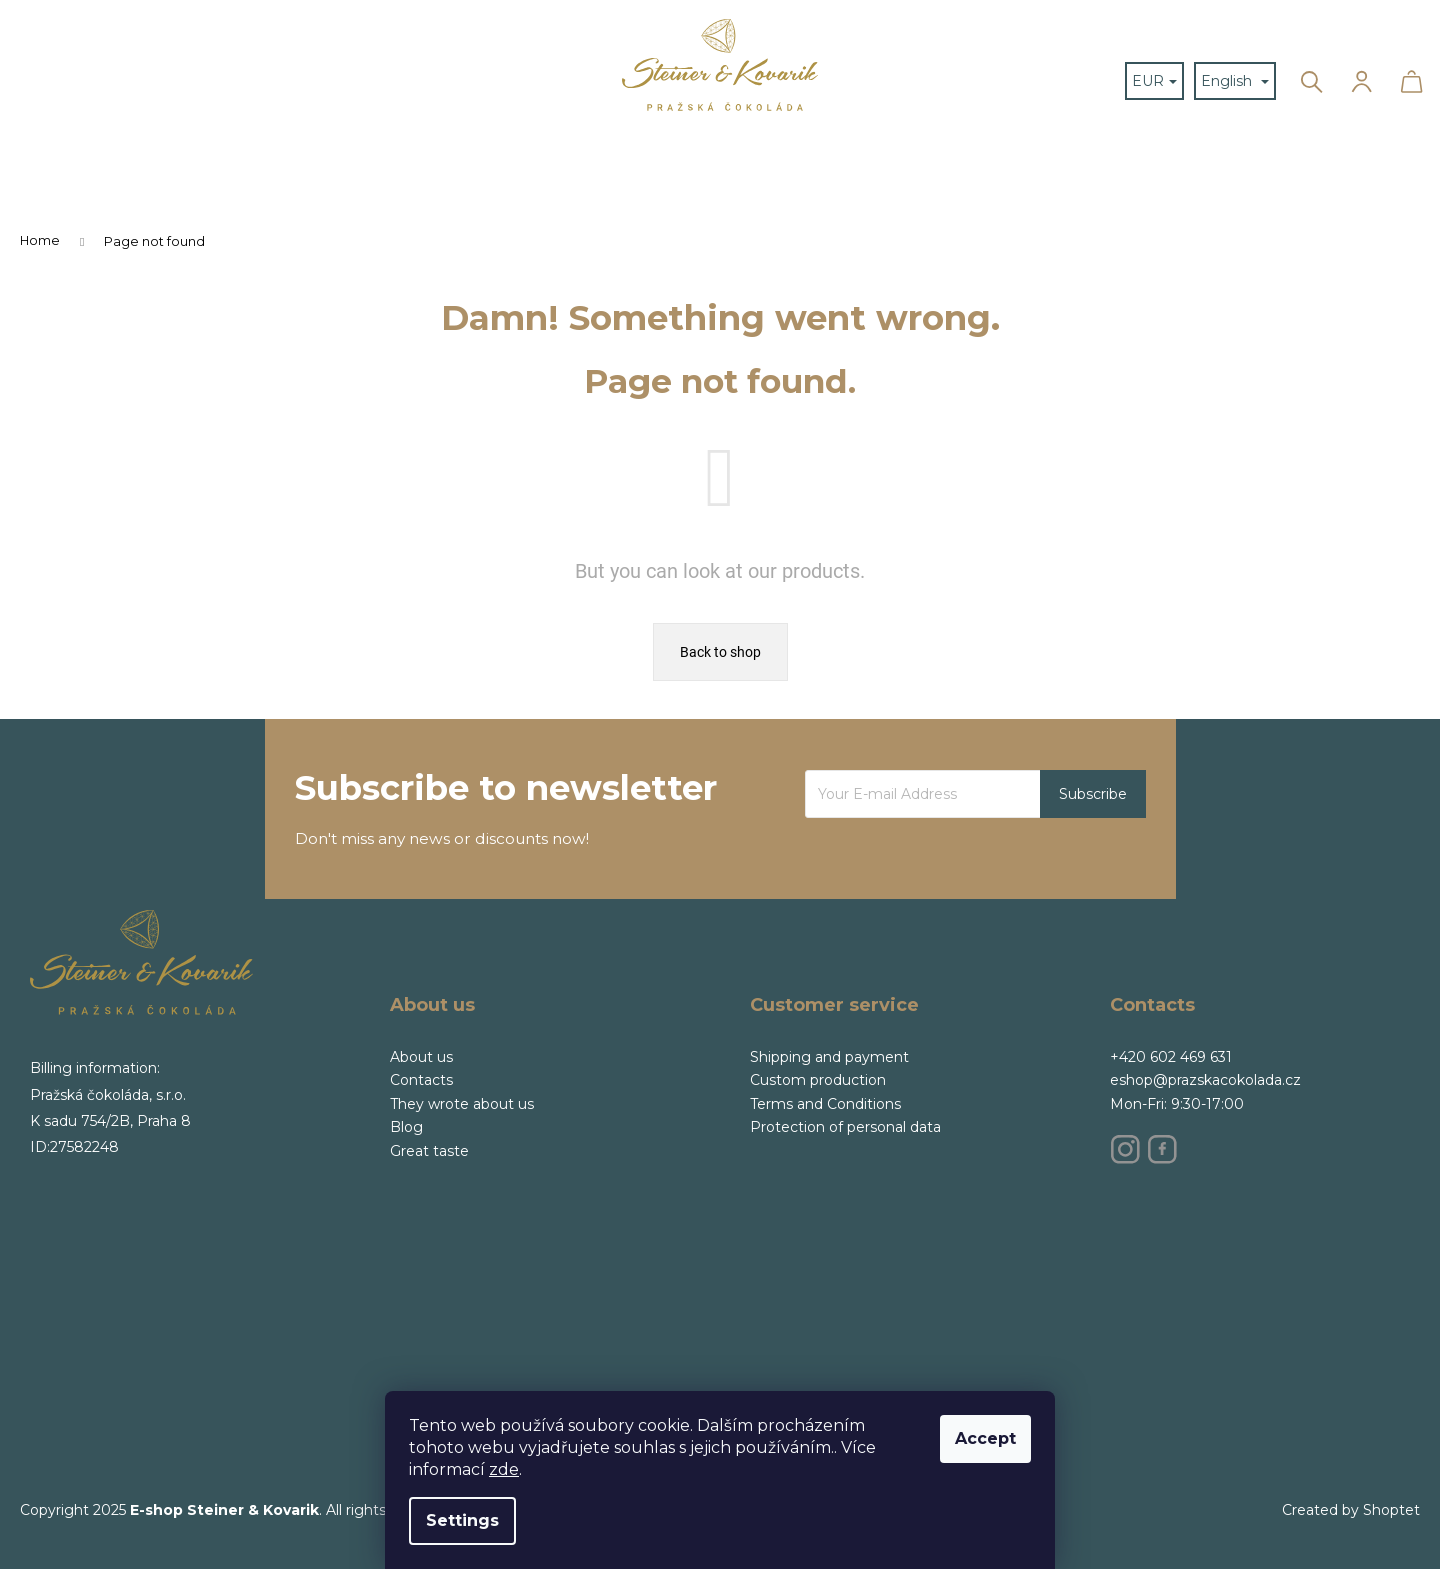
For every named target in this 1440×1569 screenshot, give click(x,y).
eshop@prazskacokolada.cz (1205, 1080)
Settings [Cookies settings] (462, 1520)
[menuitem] (482, 35)
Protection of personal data (845, 1127)
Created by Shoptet (1351, 1510)
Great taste (429, 1151)
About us (421, 1057)
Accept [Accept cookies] (985, 1438)
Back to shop (720, 652)
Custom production (818, 1080)
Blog (406, 1127)
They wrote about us (462, 1104)
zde (504, 1469)
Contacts (421, 1080)
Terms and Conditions (825, 1104)
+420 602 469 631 (1171, 1057)
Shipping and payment (829, 1057)
